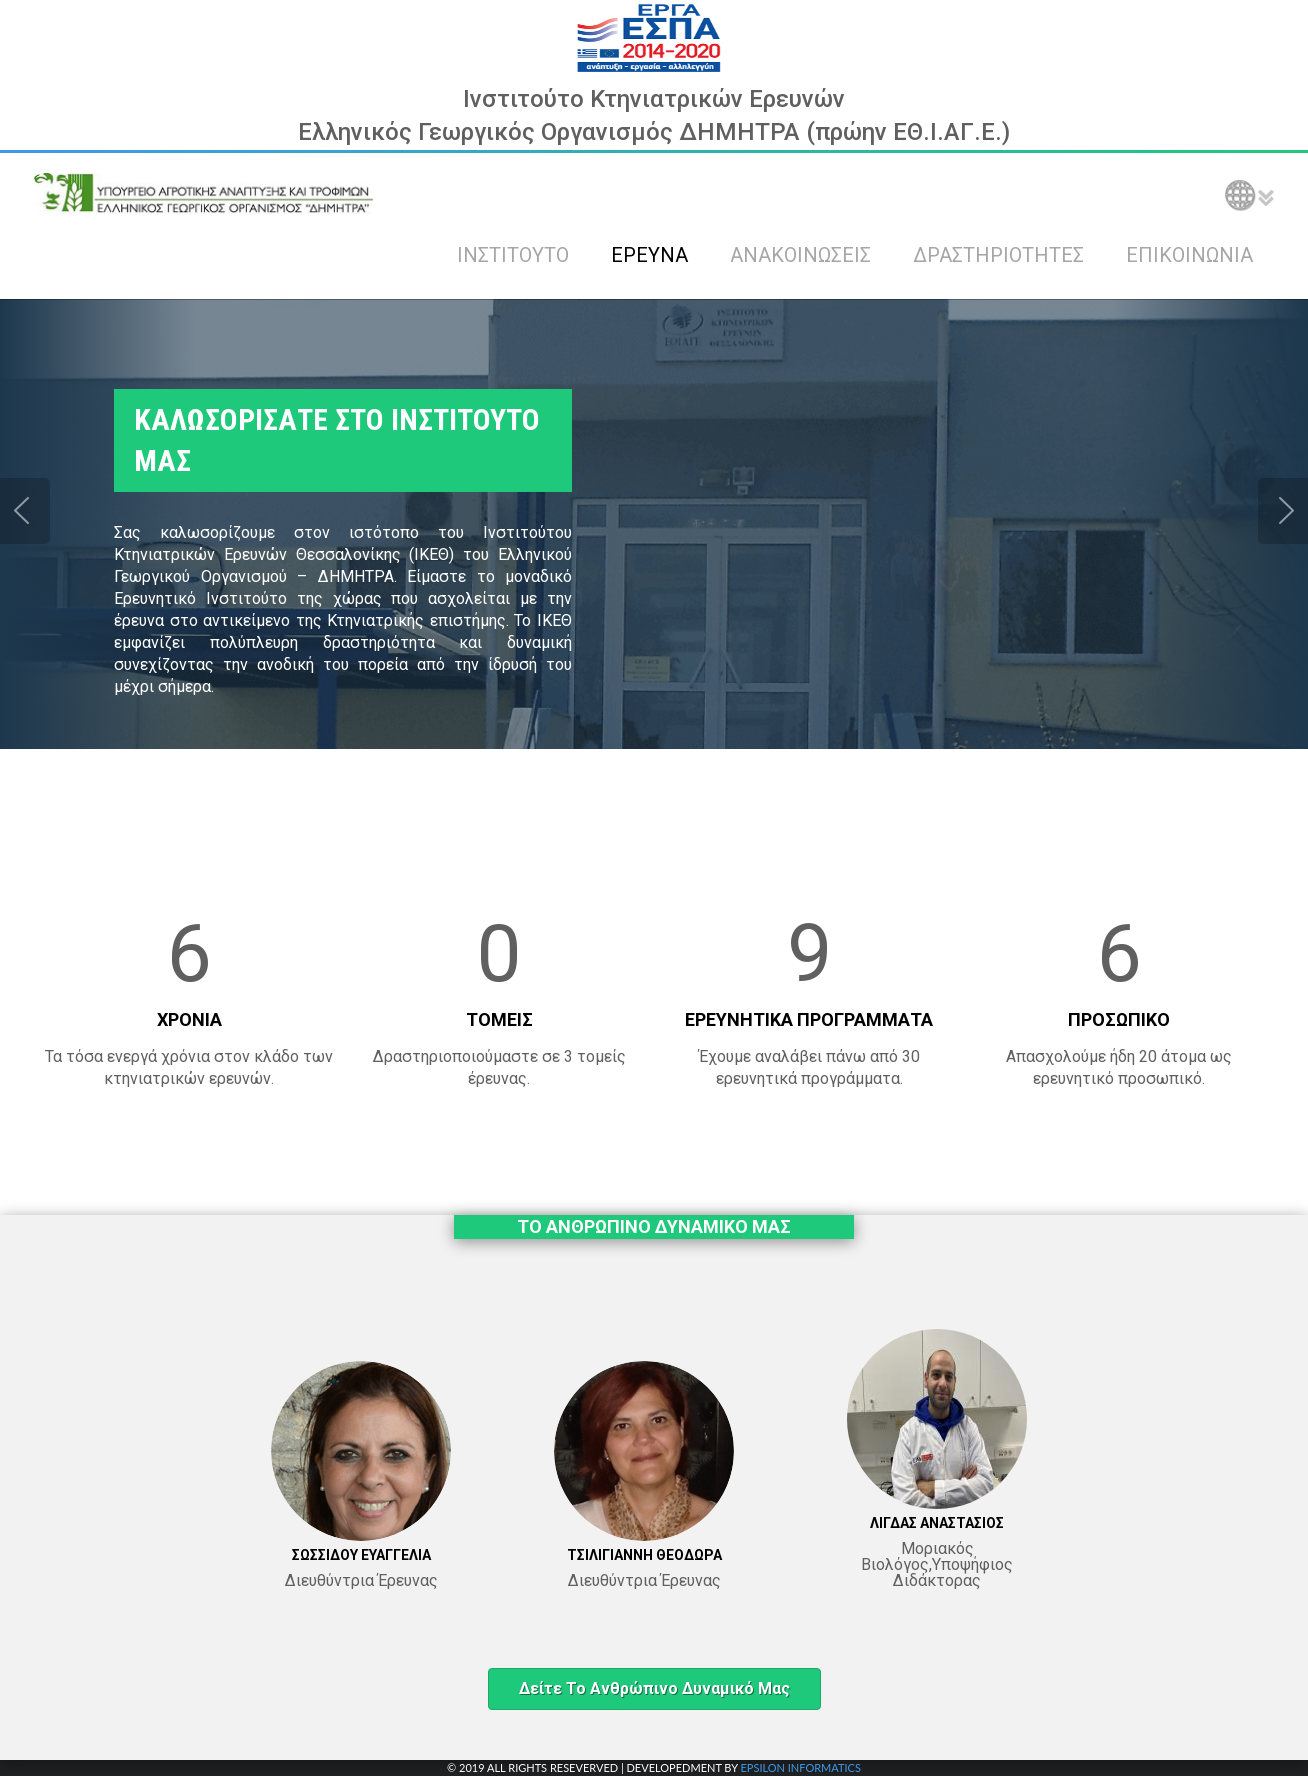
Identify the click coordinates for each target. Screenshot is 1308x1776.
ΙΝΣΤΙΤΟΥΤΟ (513, 255)
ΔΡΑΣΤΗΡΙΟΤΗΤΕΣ (998, 255)
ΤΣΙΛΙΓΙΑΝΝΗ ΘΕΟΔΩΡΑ (644, 1555)
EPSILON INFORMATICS (800, 1767)
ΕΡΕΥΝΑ (649, 255)
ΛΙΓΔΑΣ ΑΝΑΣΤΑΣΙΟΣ (937, 1523)
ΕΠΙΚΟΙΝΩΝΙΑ (1189, 255)
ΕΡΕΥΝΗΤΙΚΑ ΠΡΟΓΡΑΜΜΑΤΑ (809, 1019)
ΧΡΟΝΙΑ (189, 1019)
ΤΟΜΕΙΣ (499, 1019)
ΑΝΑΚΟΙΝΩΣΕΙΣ (800, 255)
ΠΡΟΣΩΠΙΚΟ (1119, 1019)
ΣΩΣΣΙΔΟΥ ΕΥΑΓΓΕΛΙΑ (361, 1555)
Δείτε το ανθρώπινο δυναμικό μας (654, 1688)
